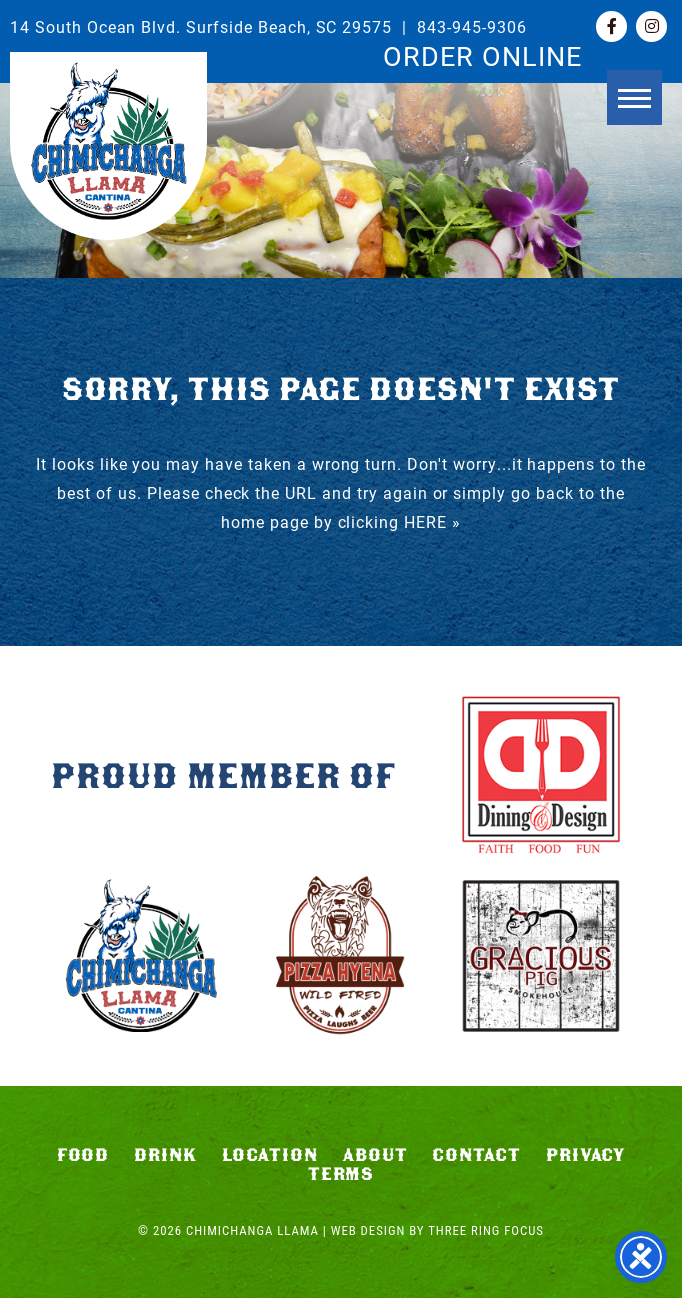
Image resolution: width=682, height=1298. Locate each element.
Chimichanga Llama (108, 141)
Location (270, 1155)
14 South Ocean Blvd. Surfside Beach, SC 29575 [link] (201, 26)
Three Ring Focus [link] (486, 1230)
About (375, 1155)
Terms (341, 1174)
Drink (165, 1155)
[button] (634, 97)
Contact (476, 1155)
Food (83, 1155)
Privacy (586, 1155)
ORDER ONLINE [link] (482, 55)
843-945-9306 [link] (472, 26)
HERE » (432, 521)
